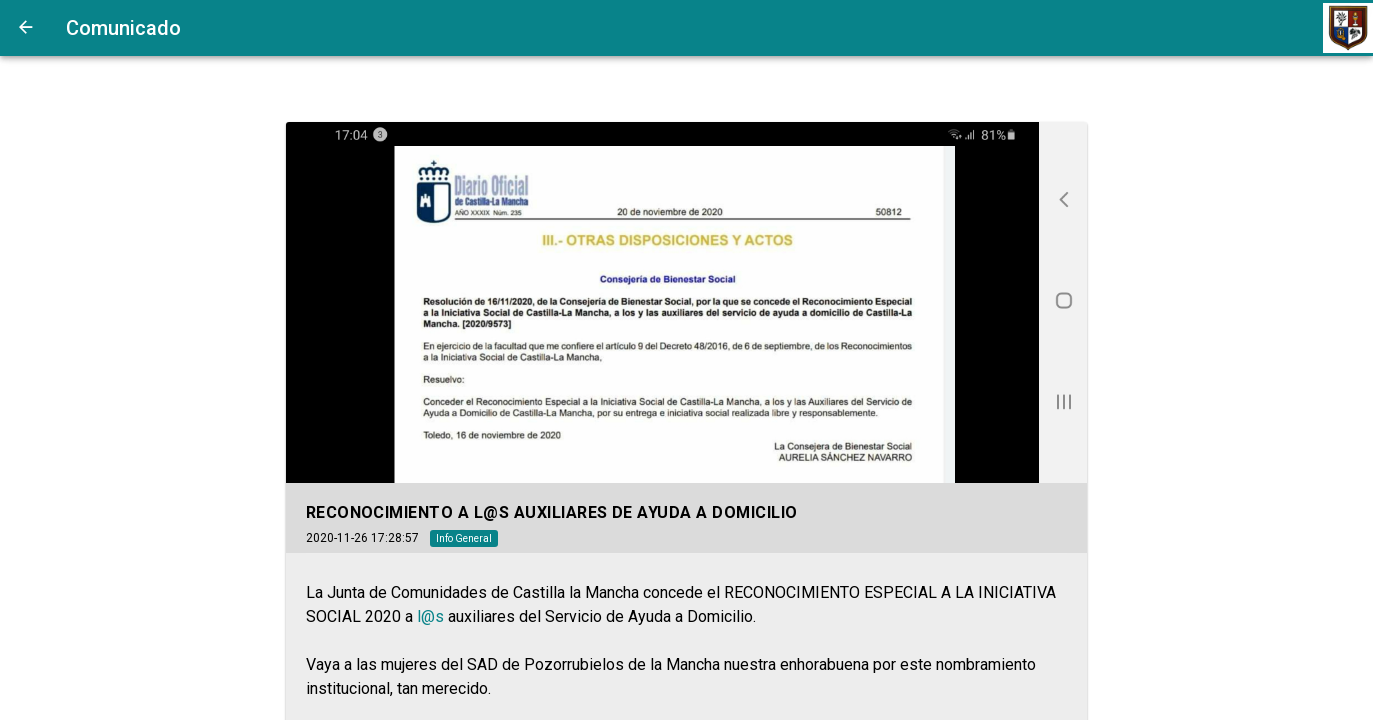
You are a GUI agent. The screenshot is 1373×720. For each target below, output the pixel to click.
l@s (430, 616)
